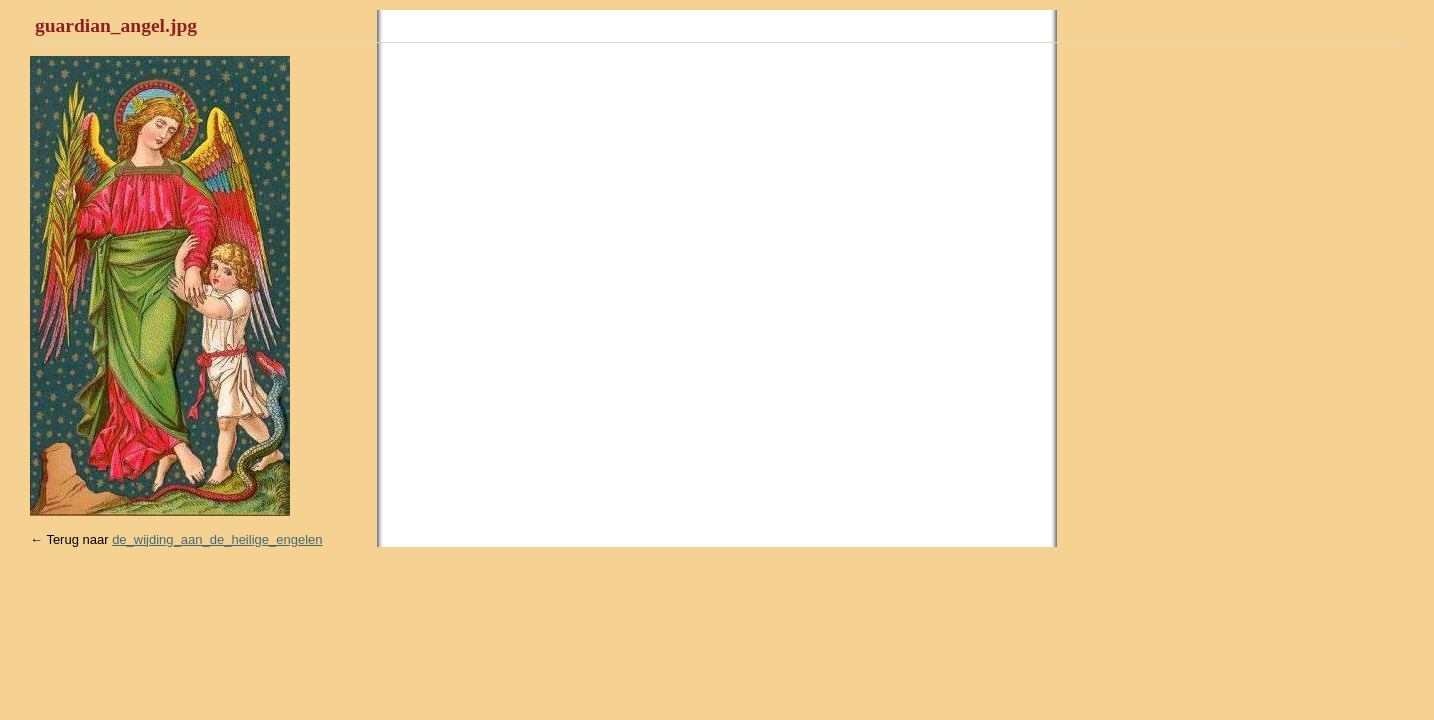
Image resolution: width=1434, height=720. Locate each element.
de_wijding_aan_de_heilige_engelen (217, 539)
